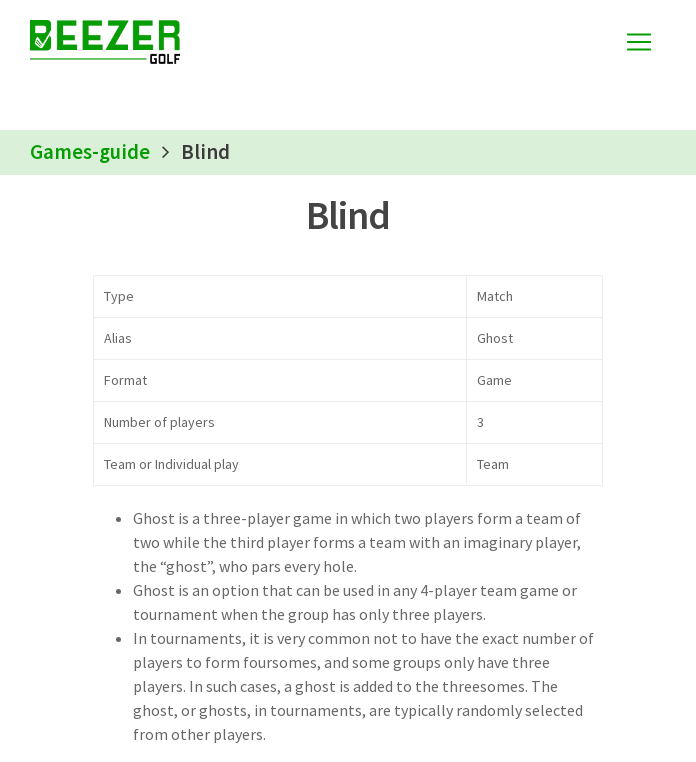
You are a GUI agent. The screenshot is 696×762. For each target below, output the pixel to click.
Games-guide (90, 152)
